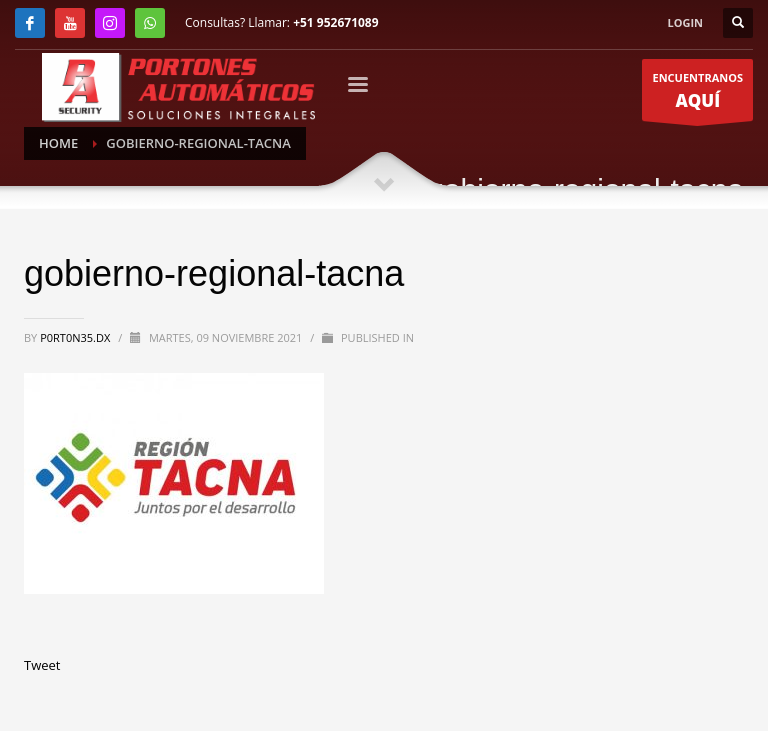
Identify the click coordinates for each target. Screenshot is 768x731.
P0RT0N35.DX (76, 337)
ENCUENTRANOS (697, 96)
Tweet (42, 665)
